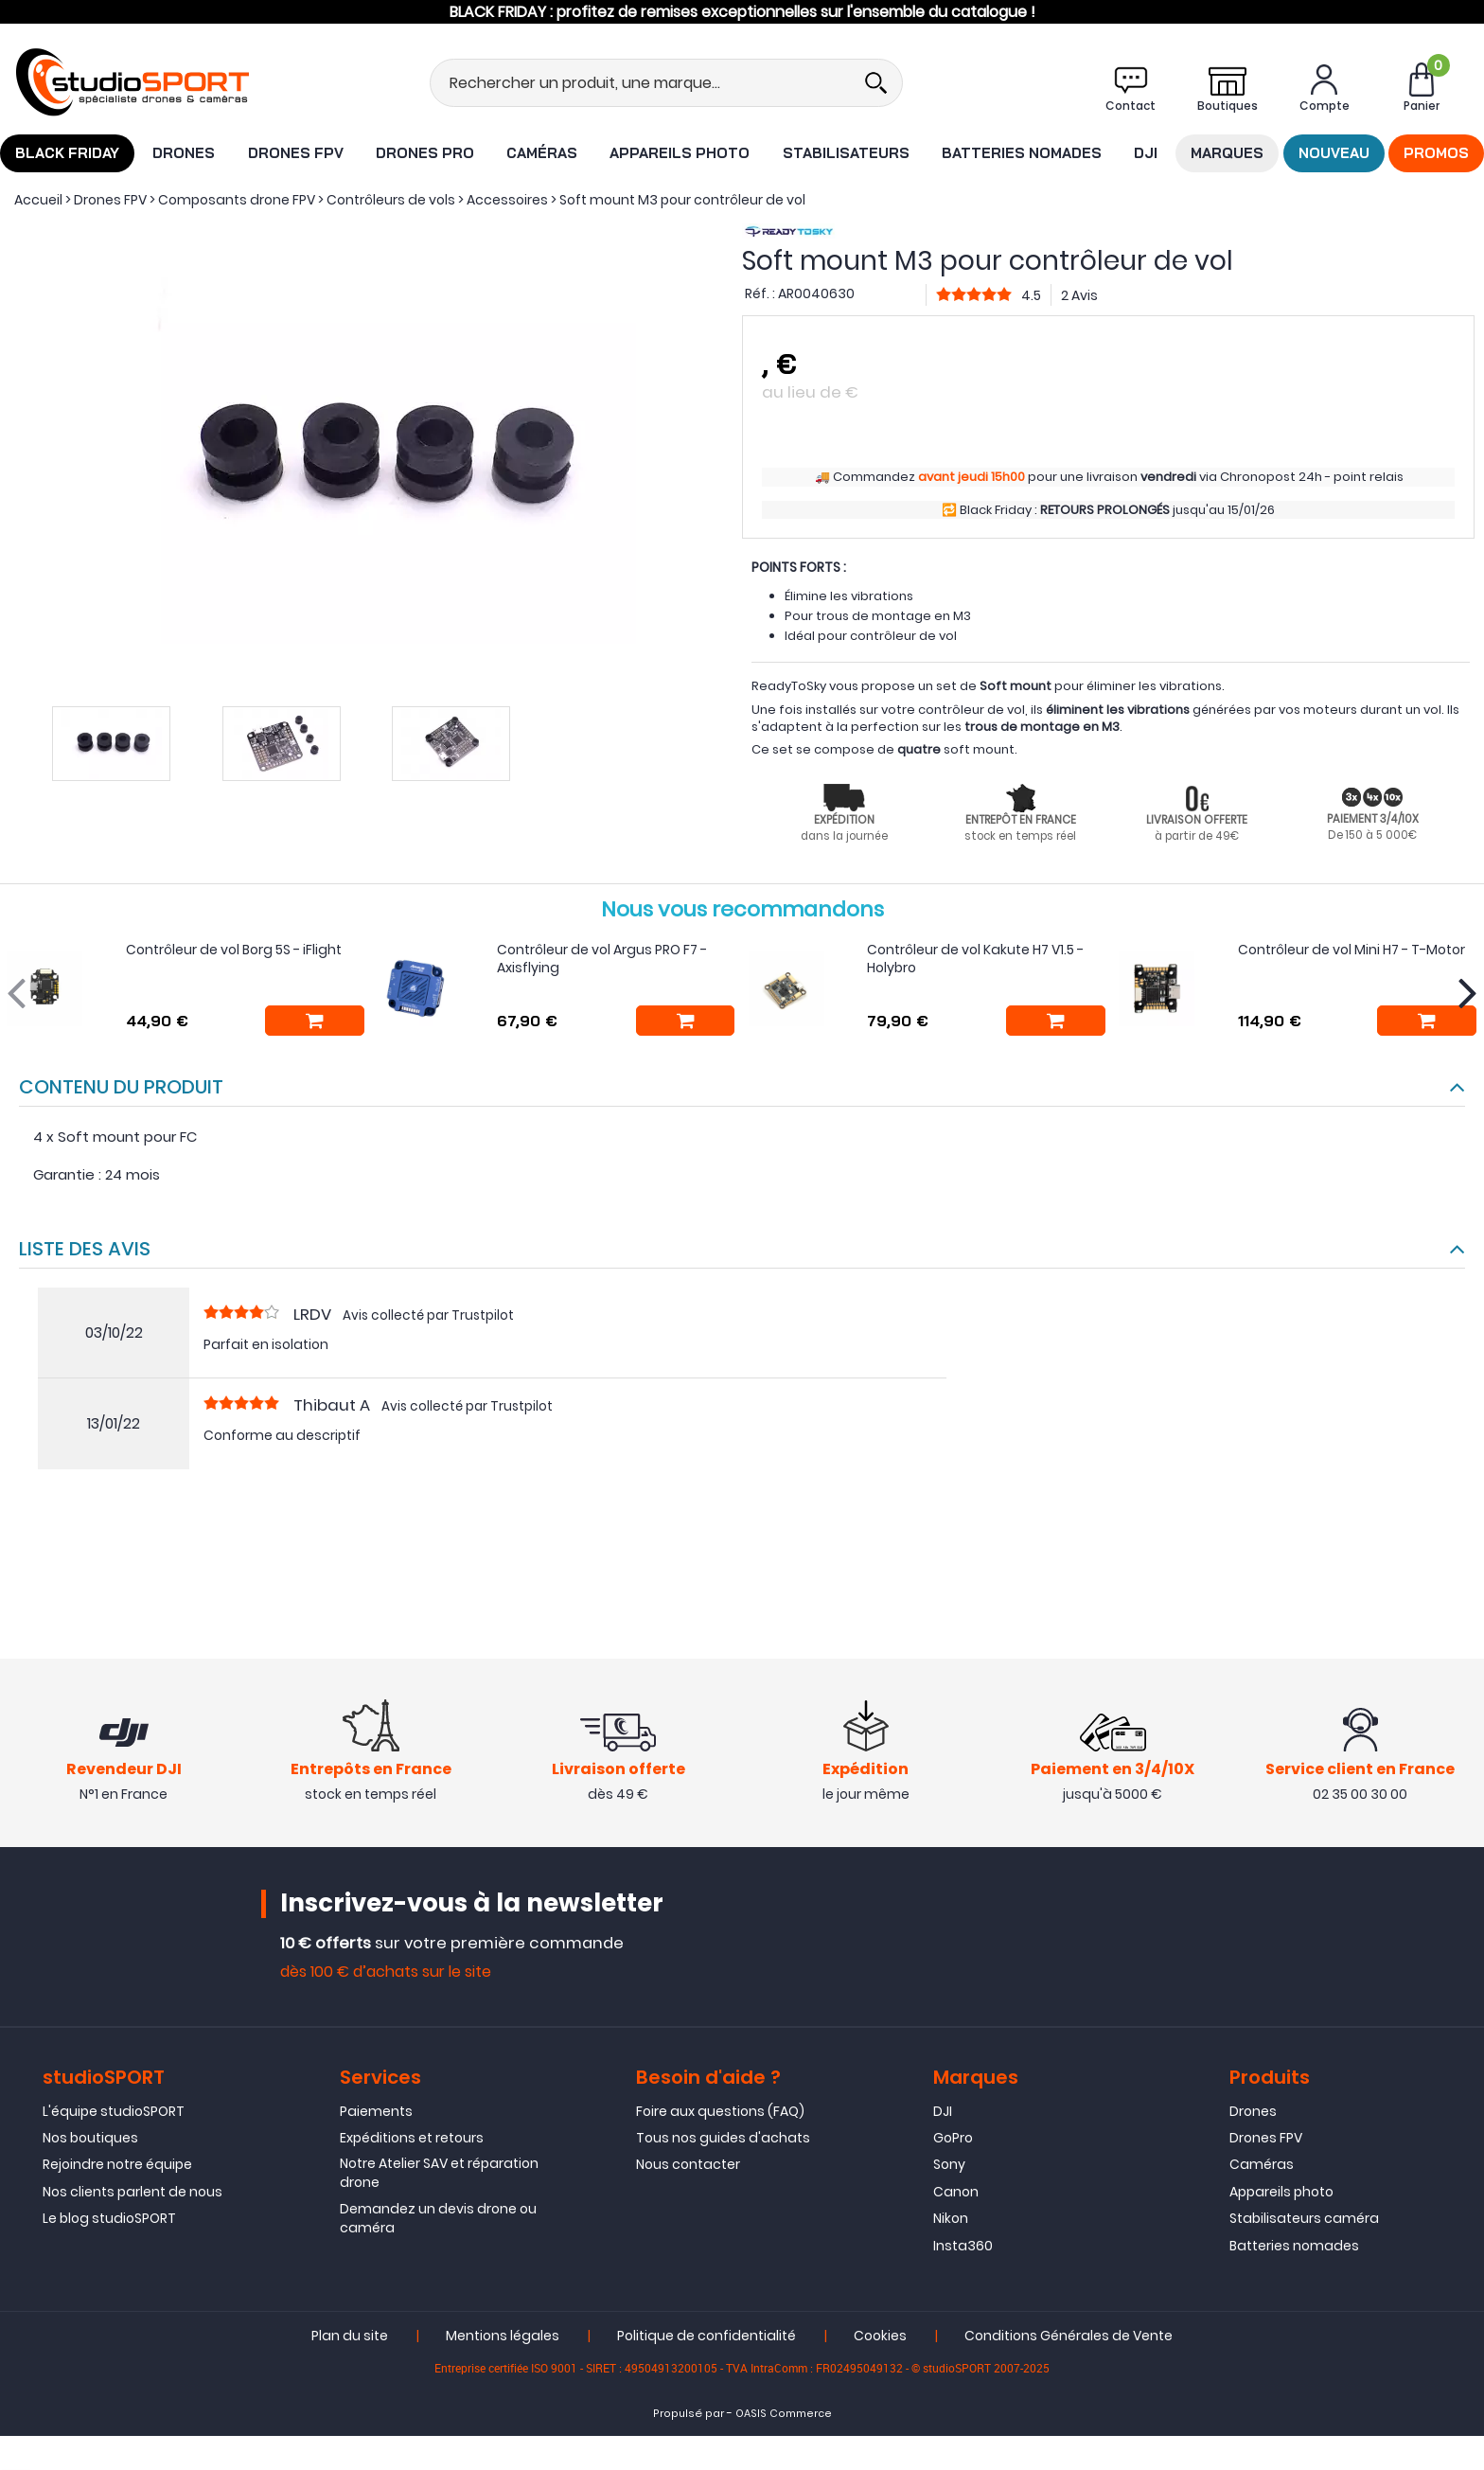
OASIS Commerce (783, 2415)
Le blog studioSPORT (109, 2220)
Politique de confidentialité (706, 2337)
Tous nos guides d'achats (723, 2139)
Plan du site (349, 2337)
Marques (1227, 153)
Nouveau (1333, 153)
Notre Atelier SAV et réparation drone (439, 2176)
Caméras (541, 153)
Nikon (950, 2220)
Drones (183, 153)
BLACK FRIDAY (67, 153)
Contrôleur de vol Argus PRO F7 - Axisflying (602, 959)
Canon (956, 2193)
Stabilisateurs (846, 153)
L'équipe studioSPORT (114, 2113)
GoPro (953, 2139)
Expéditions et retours (412, 2139)
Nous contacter (688, 2167)
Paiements (376, 2113)
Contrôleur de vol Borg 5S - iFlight (234, 949)
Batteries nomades (1022, 153)
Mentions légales (502, 2337)
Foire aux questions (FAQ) (720, 2113)
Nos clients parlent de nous (132, 2193)
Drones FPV (296, 153)
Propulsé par (688, 2415)
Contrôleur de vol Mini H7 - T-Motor (1351, 949)
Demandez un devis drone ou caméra (438, 2220)
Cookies (880, 2337)
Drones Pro (425, 153)
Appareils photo (680, 153)
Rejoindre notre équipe (117, 2167)
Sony (949, 2167)
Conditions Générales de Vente (1068, 2337)
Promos (1436, 153)
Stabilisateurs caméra (1304, 2220)
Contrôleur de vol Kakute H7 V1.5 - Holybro (975, 959)
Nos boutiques (90, 2139)
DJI (1145, 153)
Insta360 (963, 2247)
